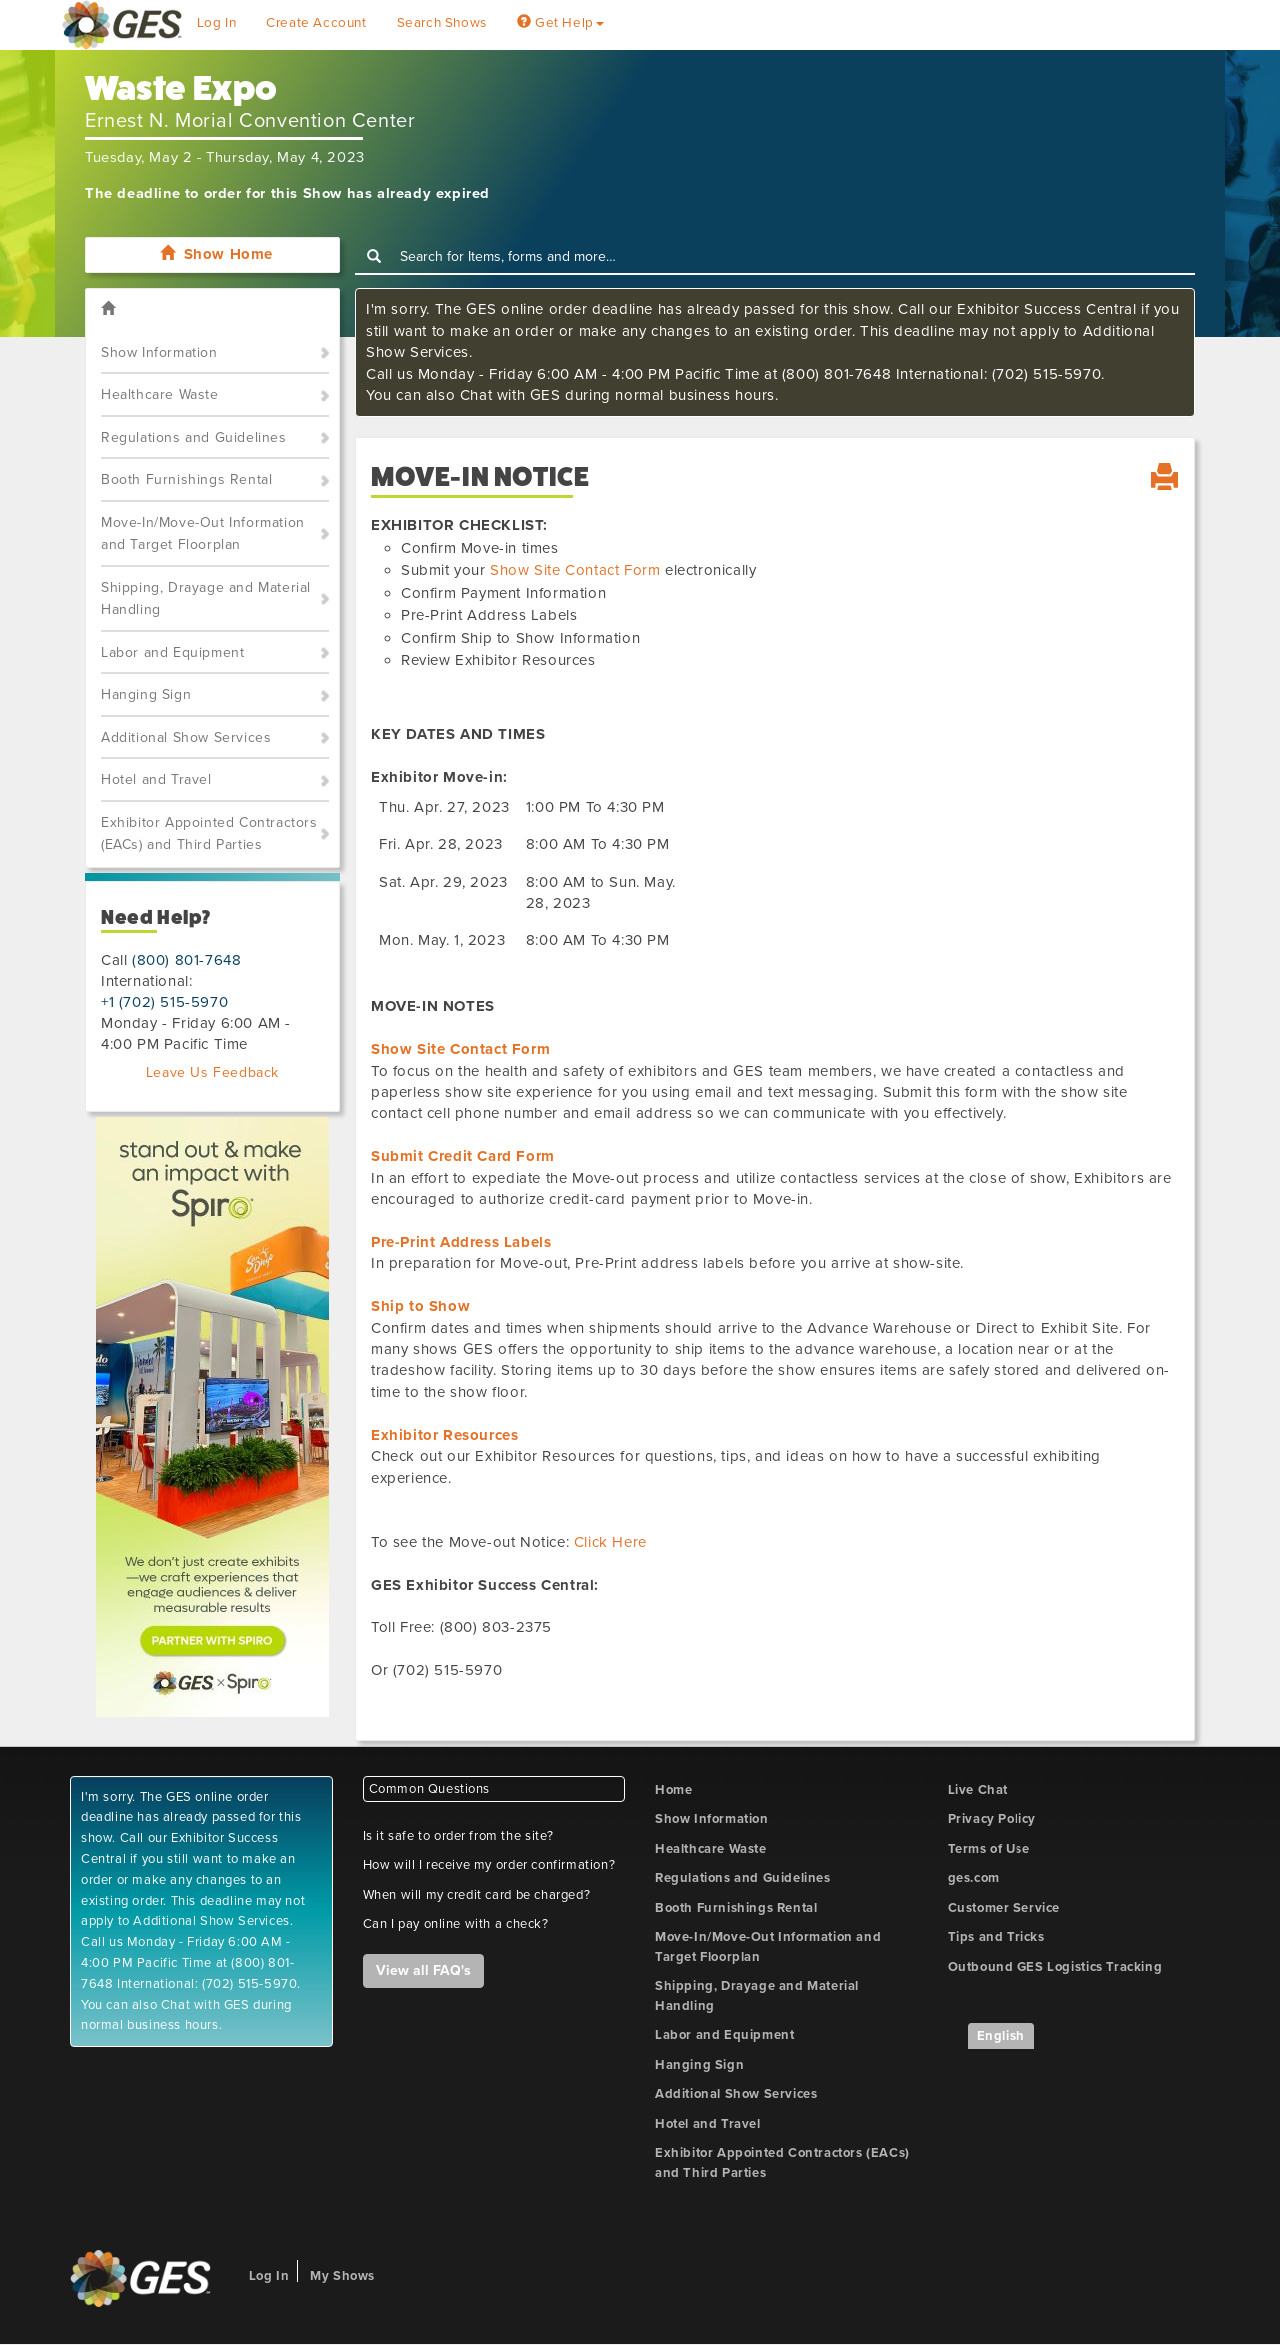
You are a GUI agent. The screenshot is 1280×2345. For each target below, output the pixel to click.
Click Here (610, 1542)
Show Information (159, 352)
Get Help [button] (560, 23)
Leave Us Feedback (212, 1072)
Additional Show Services (186, 737)
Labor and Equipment (172, 652)
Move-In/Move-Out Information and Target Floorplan (203, 534)
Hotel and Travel (156, 779)
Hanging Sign (146, 694)
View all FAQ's (423, 1970)
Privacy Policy (992, 1819)
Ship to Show (420, 1306)
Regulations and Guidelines (194, 437)
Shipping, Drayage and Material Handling (206, 599)
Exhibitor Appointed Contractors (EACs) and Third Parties (209, 834)
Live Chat (978, 1790)
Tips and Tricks (996, 1937)
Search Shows (442, 23)
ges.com (974, 1878)
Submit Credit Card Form (463, 1156)
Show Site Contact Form (575, 570)
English (1001, 2036)
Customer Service (1004, 1908)
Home (673, 1790)
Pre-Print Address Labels (461, 1242)
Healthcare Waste (160, 394)
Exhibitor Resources (444, 1435)
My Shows (342, 2276)
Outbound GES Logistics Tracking (1055, 1967)
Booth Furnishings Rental (186, 479)
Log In (217, 23)
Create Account (316, 23)
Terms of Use (989, 1849)
